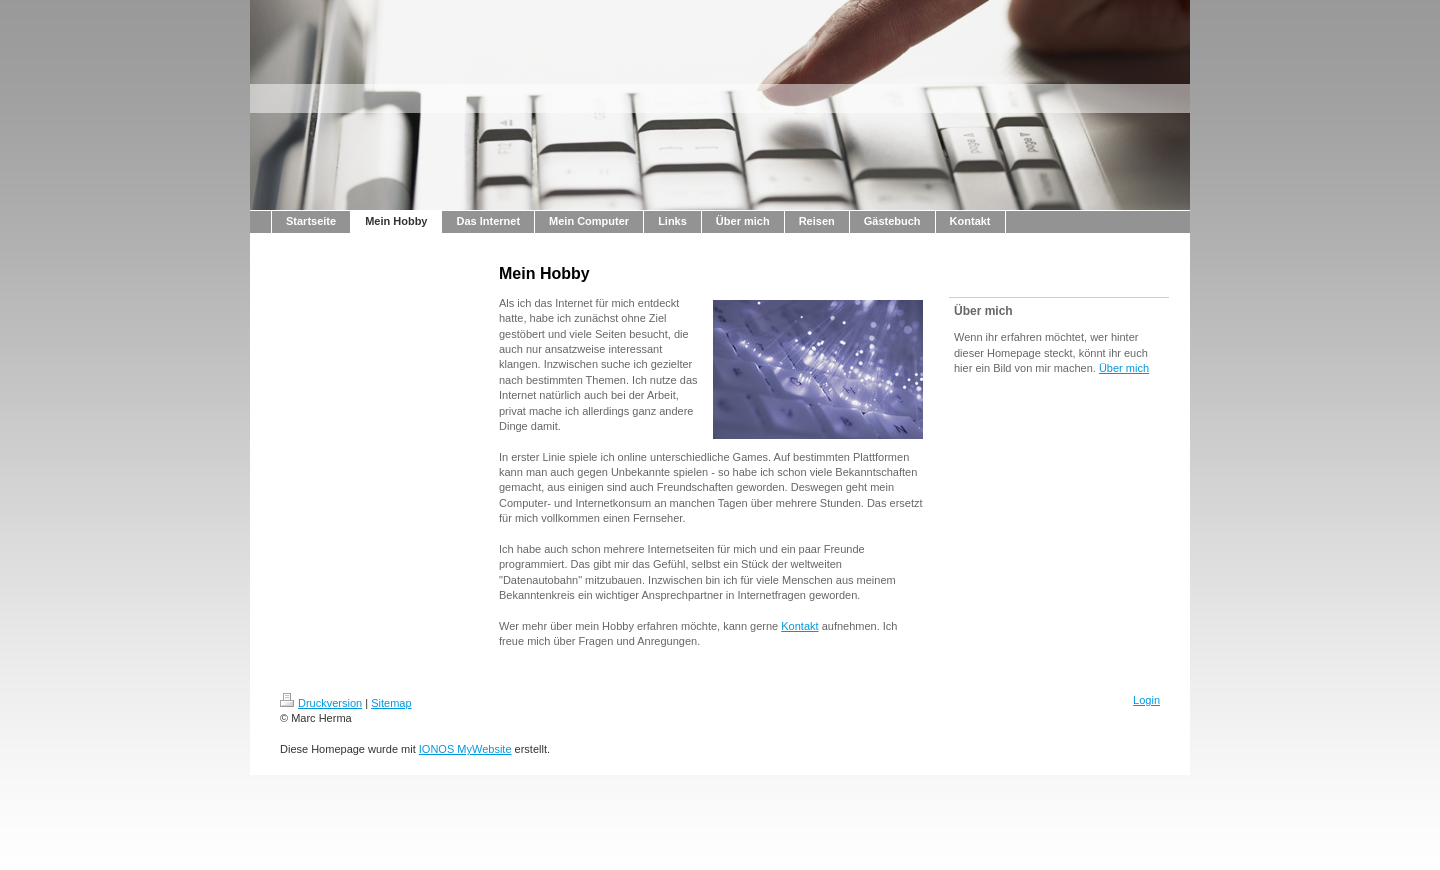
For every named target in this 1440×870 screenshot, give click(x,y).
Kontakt (799, 626)
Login (1146, 700)
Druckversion (321, 703)
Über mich (1124, 368)
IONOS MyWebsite (465, 749)
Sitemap (391, 703)
